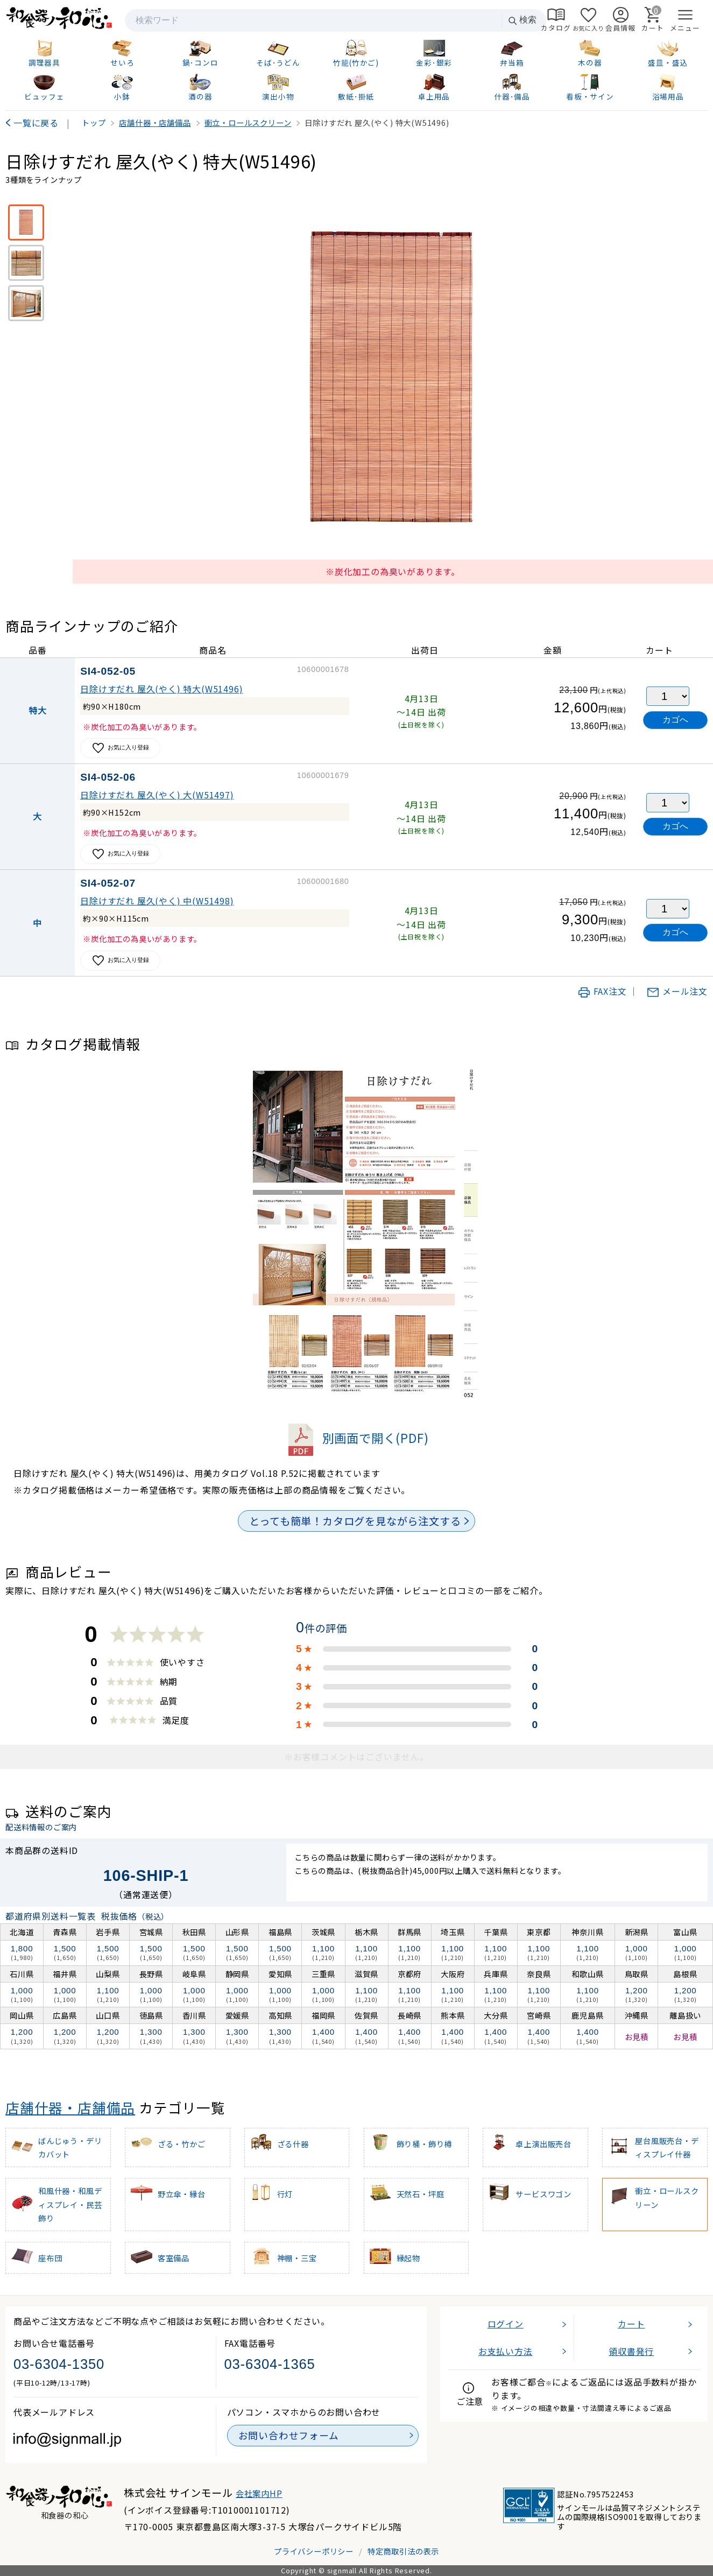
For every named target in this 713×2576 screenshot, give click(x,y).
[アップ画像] (26, 263)
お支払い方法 (505, 2351)
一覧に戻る (36, 122)
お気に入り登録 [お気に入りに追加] (120, 748)
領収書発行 (631, 2351)
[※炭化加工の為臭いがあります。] (26, 222)
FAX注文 (602, 991)
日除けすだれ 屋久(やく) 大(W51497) (157, 794)
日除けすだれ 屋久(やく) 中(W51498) (157, 900)
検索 (521, 20)
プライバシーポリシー (314, 2551)
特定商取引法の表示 (403, 2551)
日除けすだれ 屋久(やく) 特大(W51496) (161, 688)
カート (631, 2323)
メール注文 (677, 991)
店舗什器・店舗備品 (70, 2107)
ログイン (506, 2323)
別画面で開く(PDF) (357, 1437)
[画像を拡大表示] (393, 379)
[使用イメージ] (26, 303)
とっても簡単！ (355, 1520)
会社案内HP (259, 2493)
